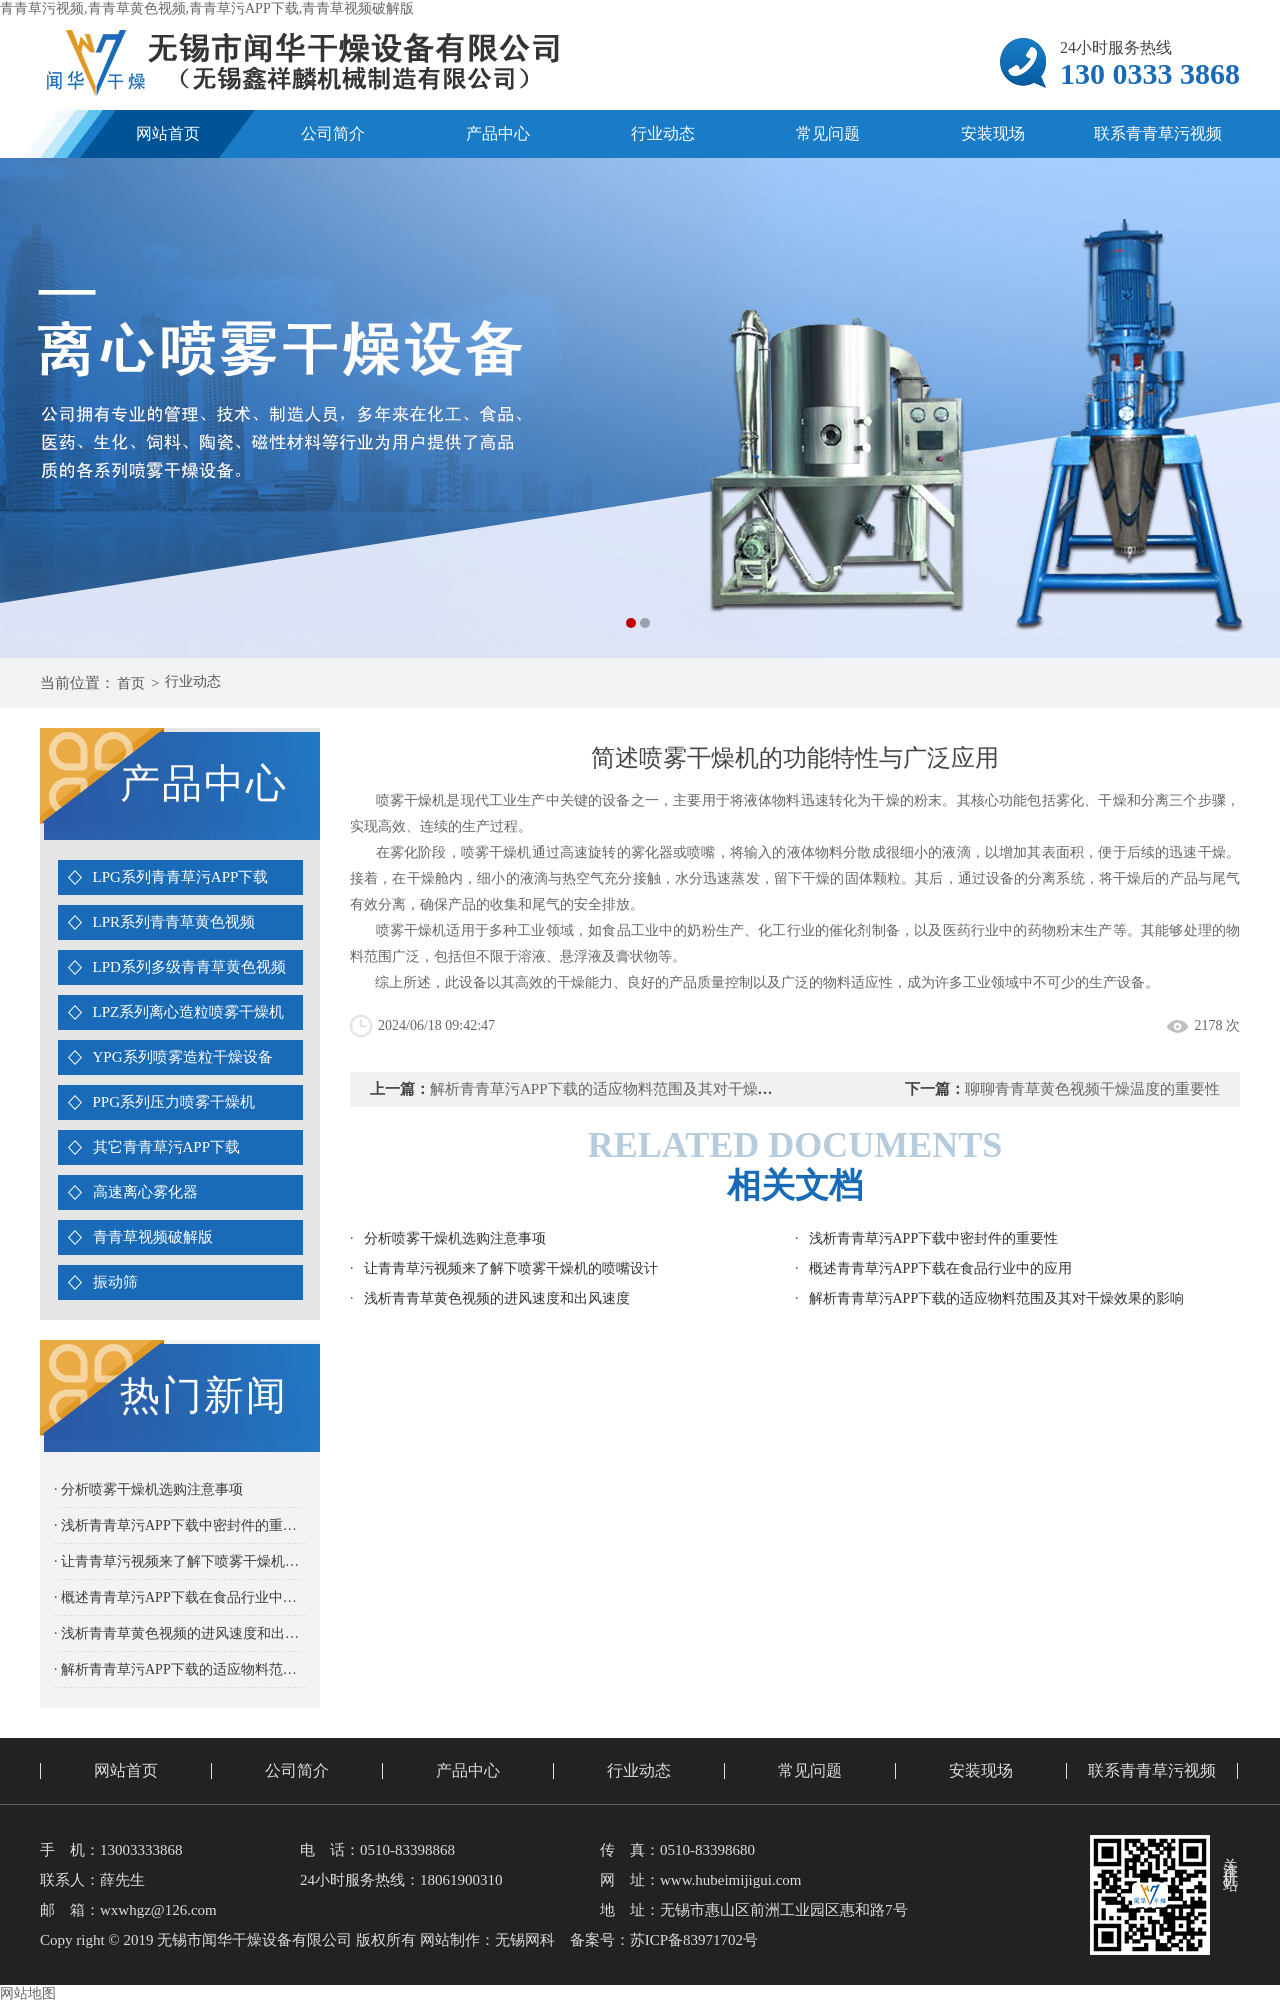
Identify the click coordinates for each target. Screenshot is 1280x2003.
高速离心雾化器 (145, 1192)
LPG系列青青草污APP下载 (181, 877)
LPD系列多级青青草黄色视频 (189, 967)
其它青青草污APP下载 (167, 1147)
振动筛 (115, 1282)
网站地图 (28, 1993)
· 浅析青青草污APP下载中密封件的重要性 (180, 1525)
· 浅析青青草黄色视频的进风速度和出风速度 (180, 1633)
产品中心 (498, 133)
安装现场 (993, 133)
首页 (133, 683)
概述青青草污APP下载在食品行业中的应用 (941, 1268)
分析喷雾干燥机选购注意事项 (455, 1238)
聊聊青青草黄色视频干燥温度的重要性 (1092, 1089)
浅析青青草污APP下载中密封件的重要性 (934, 1238)
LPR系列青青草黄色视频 (174, 922)
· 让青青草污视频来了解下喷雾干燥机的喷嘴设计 (180, 1561)
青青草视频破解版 (153, 1237)
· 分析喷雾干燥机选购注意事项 (148, 1489)
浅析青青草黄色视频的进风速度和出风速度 (497, 1298)
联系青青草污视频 (1158, 133)
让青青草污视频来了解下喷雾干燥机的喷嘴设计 (511, 1268)
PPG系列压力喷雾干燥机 (174, 1102)
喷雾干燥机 (496, 852)
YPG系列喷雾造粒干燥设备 (183, 1057)
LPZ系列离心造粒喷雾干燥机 (189, 1012)
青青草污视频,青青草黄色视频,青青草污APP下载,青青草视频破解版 (207, 8)
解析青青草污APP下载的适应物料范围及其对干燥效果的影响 (631, 1089)
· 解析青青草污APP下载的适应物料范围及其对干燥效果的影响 (180, 1669)
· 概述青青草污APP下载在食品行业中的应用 (180, 1597)
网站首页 (168, 133)
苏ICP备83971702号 (694, 1940)
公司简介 (333, 133)
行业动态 (663, 133)
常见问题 (828, 133)
